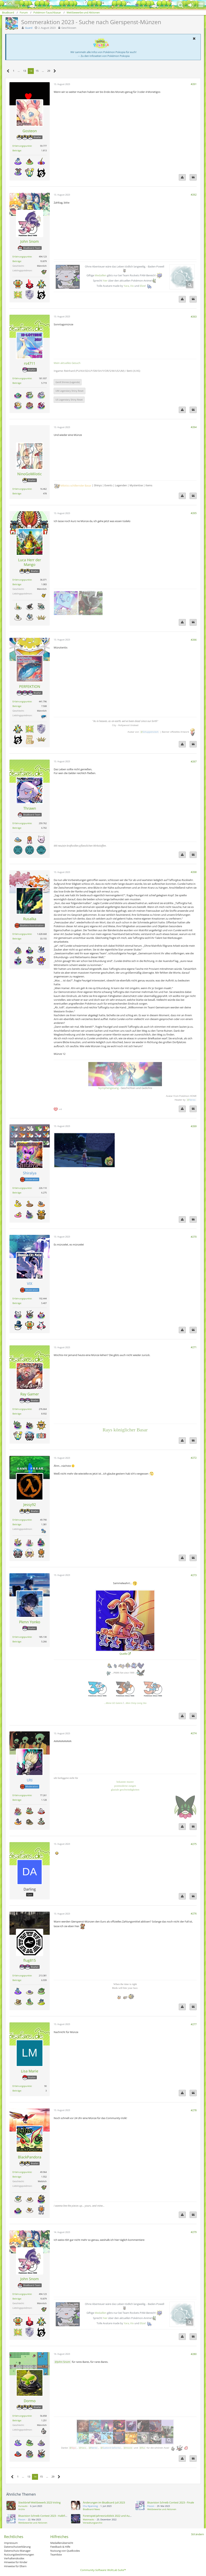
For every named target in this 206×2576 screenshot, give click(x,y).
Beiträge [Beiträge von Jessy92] (16, 1524)
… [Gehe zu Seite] (19, 71)
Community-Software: (103, 2570)
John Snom (63, 2362)
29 (48, 71)
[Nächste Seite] (55, 71)
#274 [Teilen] (194, 1733)
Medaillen (100, 275)
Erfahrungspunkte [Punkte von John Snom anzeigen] (22, 256)
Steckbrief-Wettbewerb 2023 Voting (39, 2502)
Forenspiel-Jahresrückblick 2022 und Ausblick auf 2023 (115, 2516)
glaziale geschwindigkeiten (125, 1789)
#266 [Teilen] (194, 639)
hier (105, 280)
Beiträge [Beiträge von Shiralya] (16, 1192)
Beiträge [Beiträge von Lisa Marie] (16, 2090)
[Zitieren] (193, 177)
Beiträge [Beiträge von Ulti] (16, 1799)
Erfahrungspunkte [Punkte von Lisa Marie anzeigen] (22, 2085)
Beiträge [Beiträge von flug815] (16, 1980)
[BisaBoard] (10, 4)
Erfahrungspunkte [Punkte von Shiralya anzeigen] (22, 1187)
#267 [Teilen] (194, 761)
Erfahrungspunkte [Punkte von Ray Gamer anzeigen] (22, 1408)
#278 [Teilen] (194, 2110)
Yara (126, 286)
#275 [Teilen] (194, 1844)
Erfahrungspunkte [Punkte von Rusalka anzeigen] (22, 933)
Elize (142, 286)
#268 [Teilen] (194, 872)
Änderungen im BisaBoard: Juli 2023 (104, 2502)
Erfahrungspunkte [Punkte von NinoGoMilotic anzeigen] (22, 488)
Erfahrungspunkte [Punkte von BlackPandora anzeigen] (22, 2171)
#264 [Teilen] (194, 427)
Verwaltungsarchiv (92, 2522)
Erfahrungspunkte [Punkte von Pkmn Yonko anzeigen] (22, 1636)
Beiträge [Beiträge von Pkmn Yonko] (16, 1641)
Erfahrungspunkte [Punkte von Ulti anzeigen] (22, 1795)
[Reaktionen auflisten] (58, 1108)
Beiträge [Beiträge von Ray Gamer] (16, 1413)
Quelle (123, 1653)
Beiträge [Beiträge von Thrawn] (16, 827)
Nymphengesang (108, 1088)
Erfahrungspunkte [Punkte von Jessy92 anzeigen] (22, 1519)
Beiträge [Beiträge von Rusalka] (16, 938)
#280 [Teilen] (194, 2354)
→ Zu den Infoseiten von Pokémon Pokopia (103, 56)
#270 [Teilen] (194, 1236)
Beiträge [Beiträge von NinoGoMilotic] (16, 493)
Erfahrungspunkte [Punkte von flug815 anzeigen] (22, 1975)
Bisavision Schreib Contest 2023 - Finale (170, 2502)
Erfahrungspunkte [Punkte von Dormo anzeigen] (22, 2415)
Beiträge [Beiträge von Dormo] (16, 2420)
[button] (201, 5)
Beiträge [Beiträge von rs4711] (16, 382)
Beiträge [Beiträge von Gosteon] (16, 150)
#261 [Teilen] (194, 84)
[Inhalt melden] (182, 177)
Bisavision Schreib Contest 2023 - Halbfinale (44, 2516)
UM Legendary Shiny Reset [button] (69, 390)
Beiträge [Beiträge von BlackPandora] (16, 2176)
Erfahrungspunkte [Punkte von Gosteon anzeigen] (22, 145)
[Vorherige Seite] (8, 71)
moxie (129, 2447)
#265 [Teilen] (194, 513)
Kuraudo (23, 2505)
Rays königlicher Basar (125, 1429)
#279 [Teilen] (194, 2232)
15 (37, 71)
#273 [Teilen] (194, 1575)
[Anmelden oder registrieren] (191, 5)
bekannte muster (125, 1781)
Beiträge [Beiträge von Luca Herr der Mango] (16, 584)
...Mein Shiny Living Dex (135, 1703)
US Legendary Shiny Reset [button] (69, 399)
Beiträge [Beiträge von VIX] (16, 1303)
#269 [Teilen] (194, 1126)
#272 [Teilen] (194, 1458)
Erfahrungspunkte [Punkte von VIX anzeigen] (22, 1298)
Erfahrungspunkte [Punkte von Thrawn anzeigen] (22, 823)
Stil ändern (197, 2534)
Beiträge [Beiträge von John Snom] (16, 261)
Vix (132, 286)
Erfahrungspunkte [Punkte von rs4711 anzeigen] (22, 378)
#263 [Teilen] (194, 316)
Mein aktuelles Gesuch (67, 363)
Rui (143, 2447)
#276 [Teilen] (194, 1913)
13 (24, 71)
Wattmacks (88, 2519)
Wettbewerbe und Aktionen (161, 2509)
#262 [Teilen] (194, 194)
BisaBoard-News (91, 2509)
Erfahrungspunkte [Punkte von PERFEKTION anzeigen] (22, 701)
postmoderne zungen (125, 1785)
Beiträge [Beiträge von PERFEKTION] (16, 706)
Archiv (21, 2509)
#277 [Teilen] (194, 2024)
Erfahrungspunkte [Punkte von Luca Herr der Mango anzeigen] (22, 579)
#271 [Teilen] (194, 1347)
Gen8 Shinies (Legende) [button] (68, 382)
